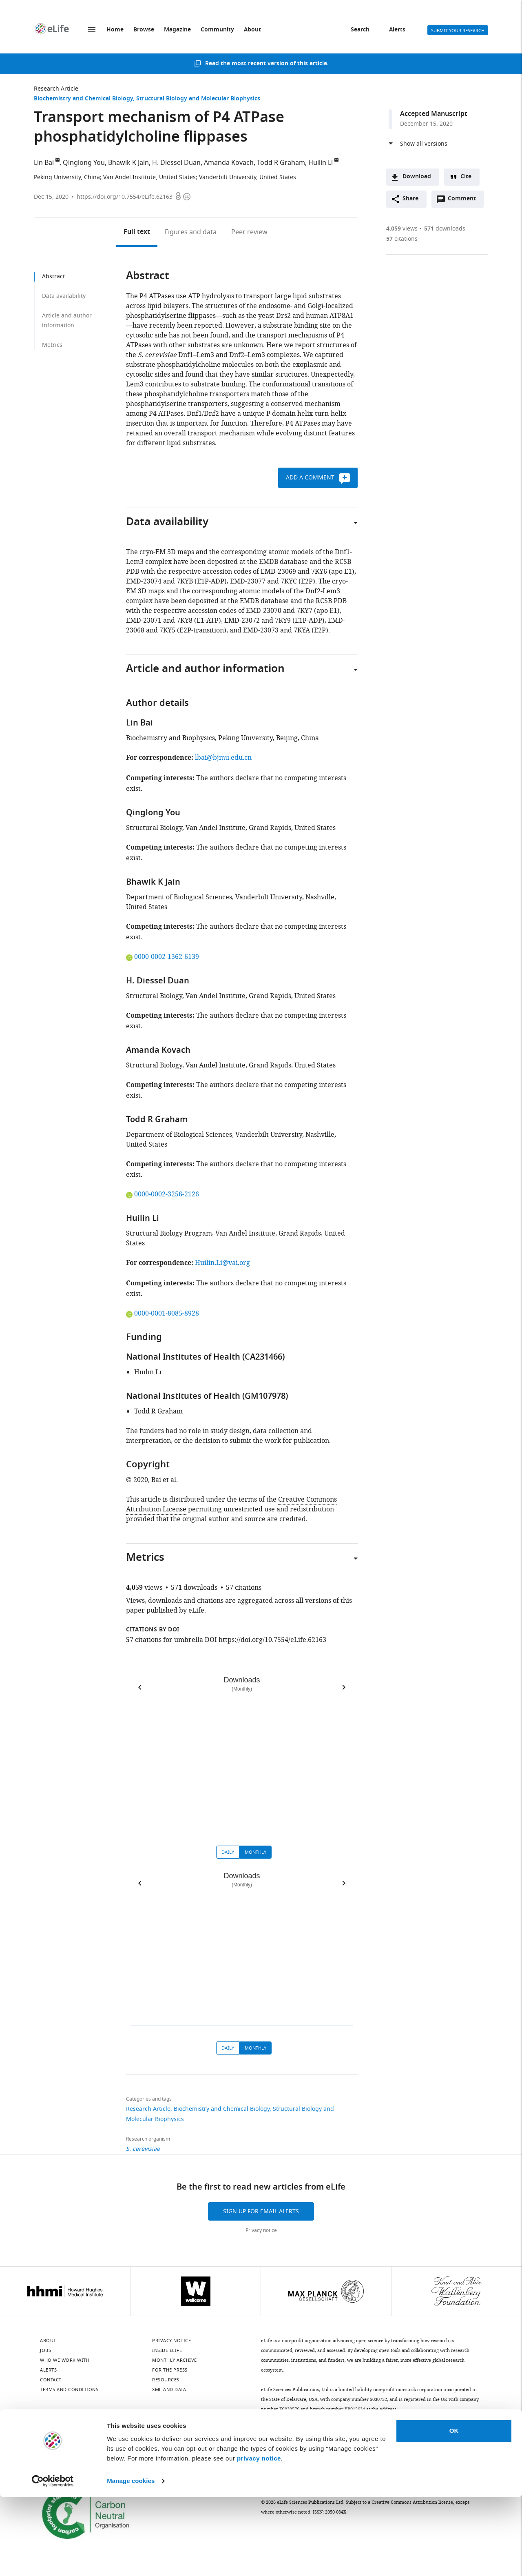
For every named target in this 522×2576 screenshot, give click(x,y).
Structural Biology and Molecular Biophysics (198, 99)
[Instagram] (131, 2433)
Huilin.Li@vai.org (222, 1263)
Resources (165, 2379)
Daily (227, 1852)
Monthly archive (174, 2360)
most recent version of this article (279, 64)
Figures (191, 232)
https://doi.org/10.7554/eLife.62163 (125, 197)
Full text (137, 232)
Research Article (56, 88)
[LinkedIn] (67, 2433)
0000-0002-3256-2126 (162, 1194)
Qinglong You (84, 163)
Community (217, 30)
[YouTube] (152, 2433)
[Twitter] (88, 2433)
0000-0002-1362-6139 (162, 957)
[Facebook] (195, 2433)
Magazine (177, 30)
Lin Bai (44, 163)
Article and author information (67, 320)
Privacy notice (261, 2230)
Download (417, 177)
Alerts (397, 30)
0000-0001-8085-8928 (162, 1313)
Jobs (45, 2350)
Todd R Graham (281, 163)
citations (402, 239)
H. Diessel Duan (176, 163)
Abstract (53, 276)
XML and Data (169, 2389)
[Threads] (174, 2433)
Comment (464, 201)
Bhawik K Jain (128, 163)
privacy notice (259, 2537)
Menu (92, 30)
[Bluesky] (45, 2433)
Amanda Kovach (229, 163)
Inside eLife (167, 2350)
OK (454, 2509)
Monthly (255, 1852)
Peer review (249, 232)
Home (115, 30)
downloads (444, 228)
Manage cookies (131, 2559)
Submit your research (457, 30)
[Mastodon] (109, 2433)
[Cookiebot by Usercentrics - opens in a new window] (52, 2560)
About (252, 30)
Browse (143, 30)
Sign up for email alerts (261, 2211)
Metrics (52, 345)
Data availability (64, 296)
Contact (51, 2379)
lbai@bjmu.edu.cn (223, 758)
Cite (465, 177)
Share (410, 199)
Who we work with (64, 2360)
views (402, 228)
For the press (170, 2370)
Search (360, 30)
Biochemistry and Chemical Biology (83, 99)
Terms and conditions (69, 2389)
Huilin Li (320, 163)
